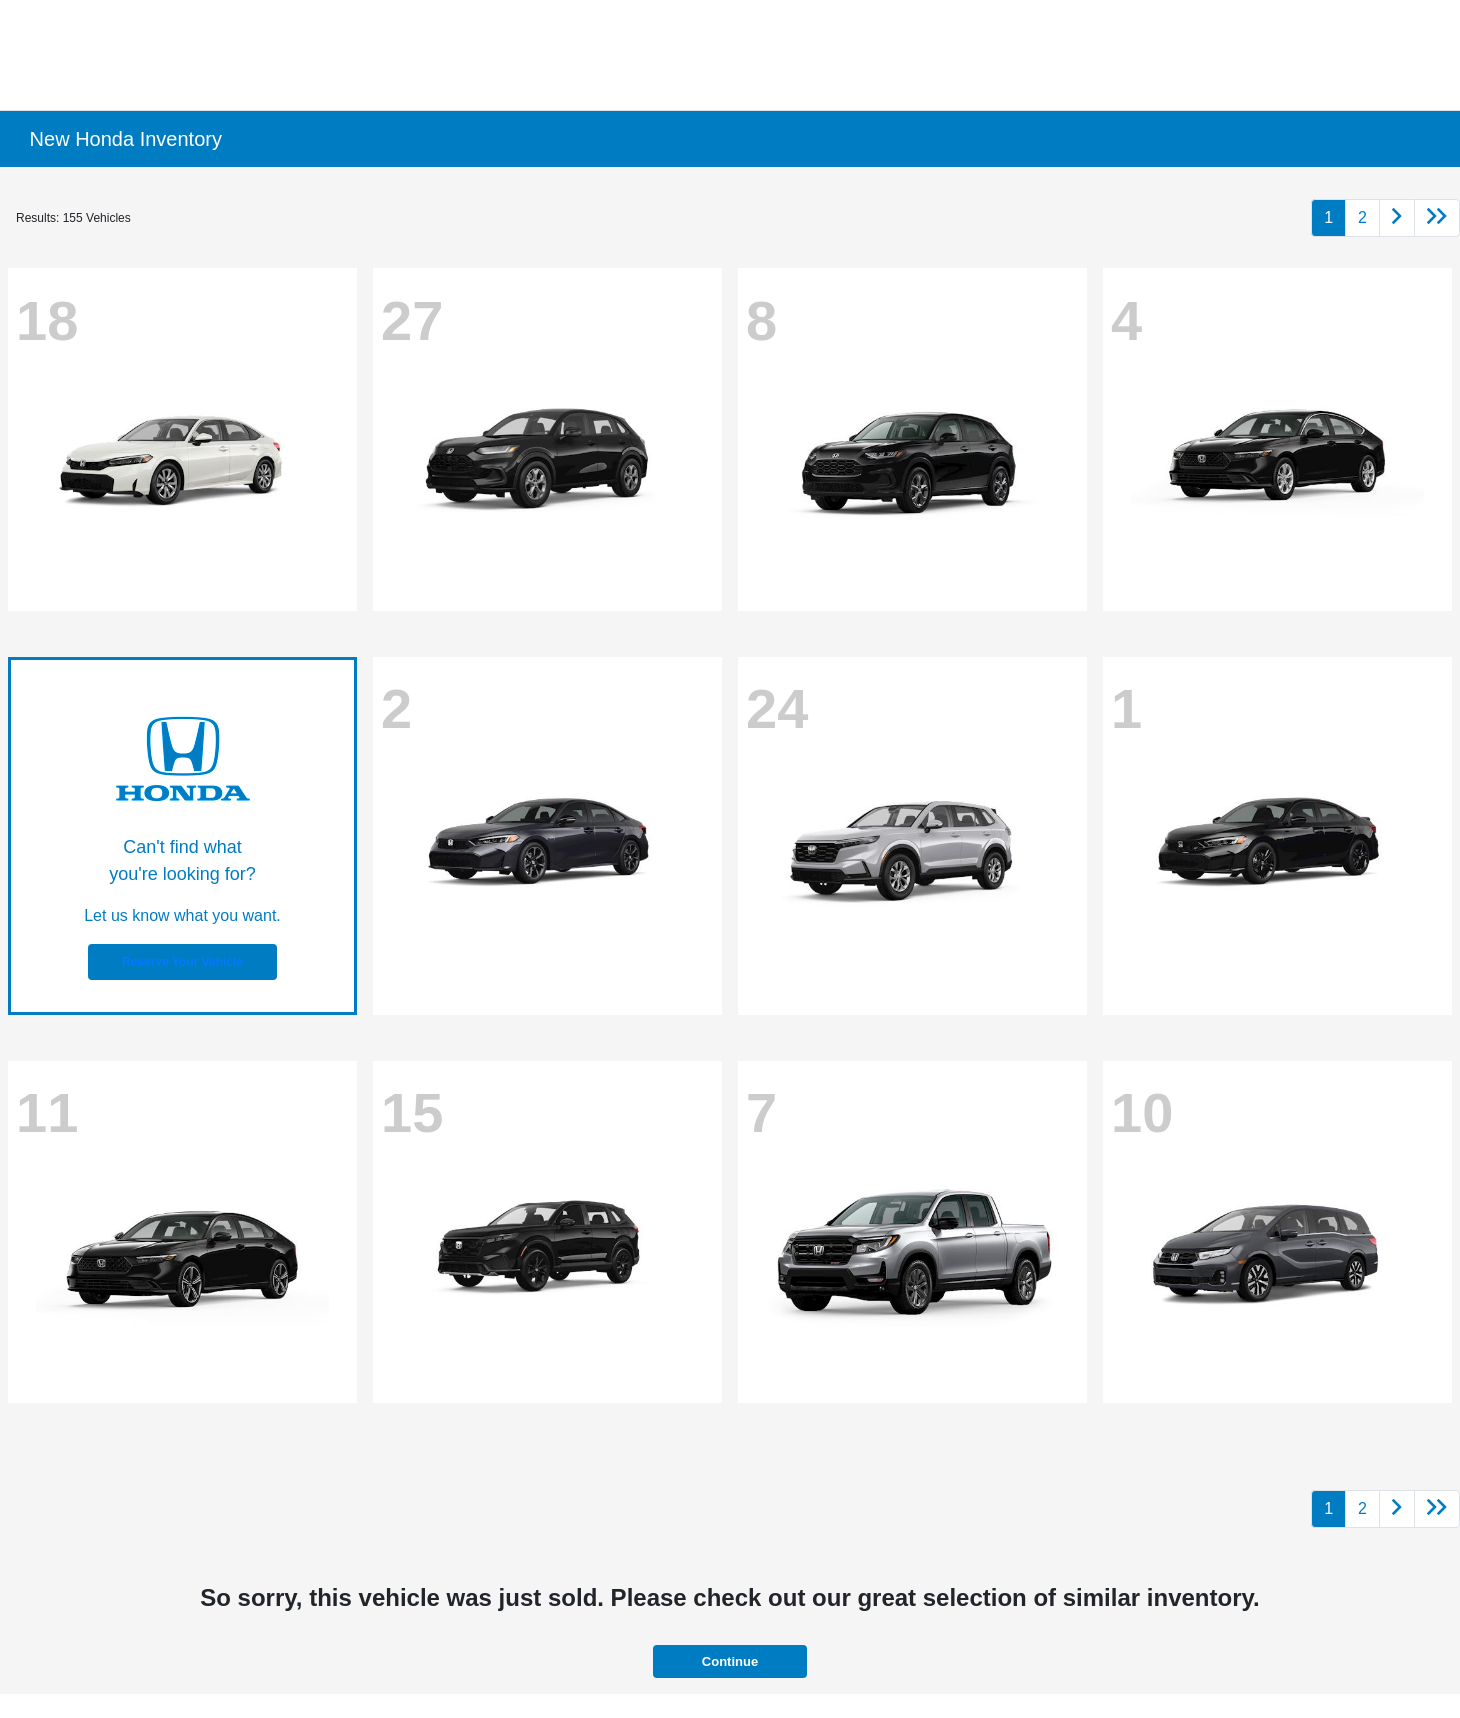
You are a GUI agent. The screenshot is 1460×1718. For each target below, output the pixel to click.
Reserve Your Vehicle (182, 962)
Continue (730, 1661)
